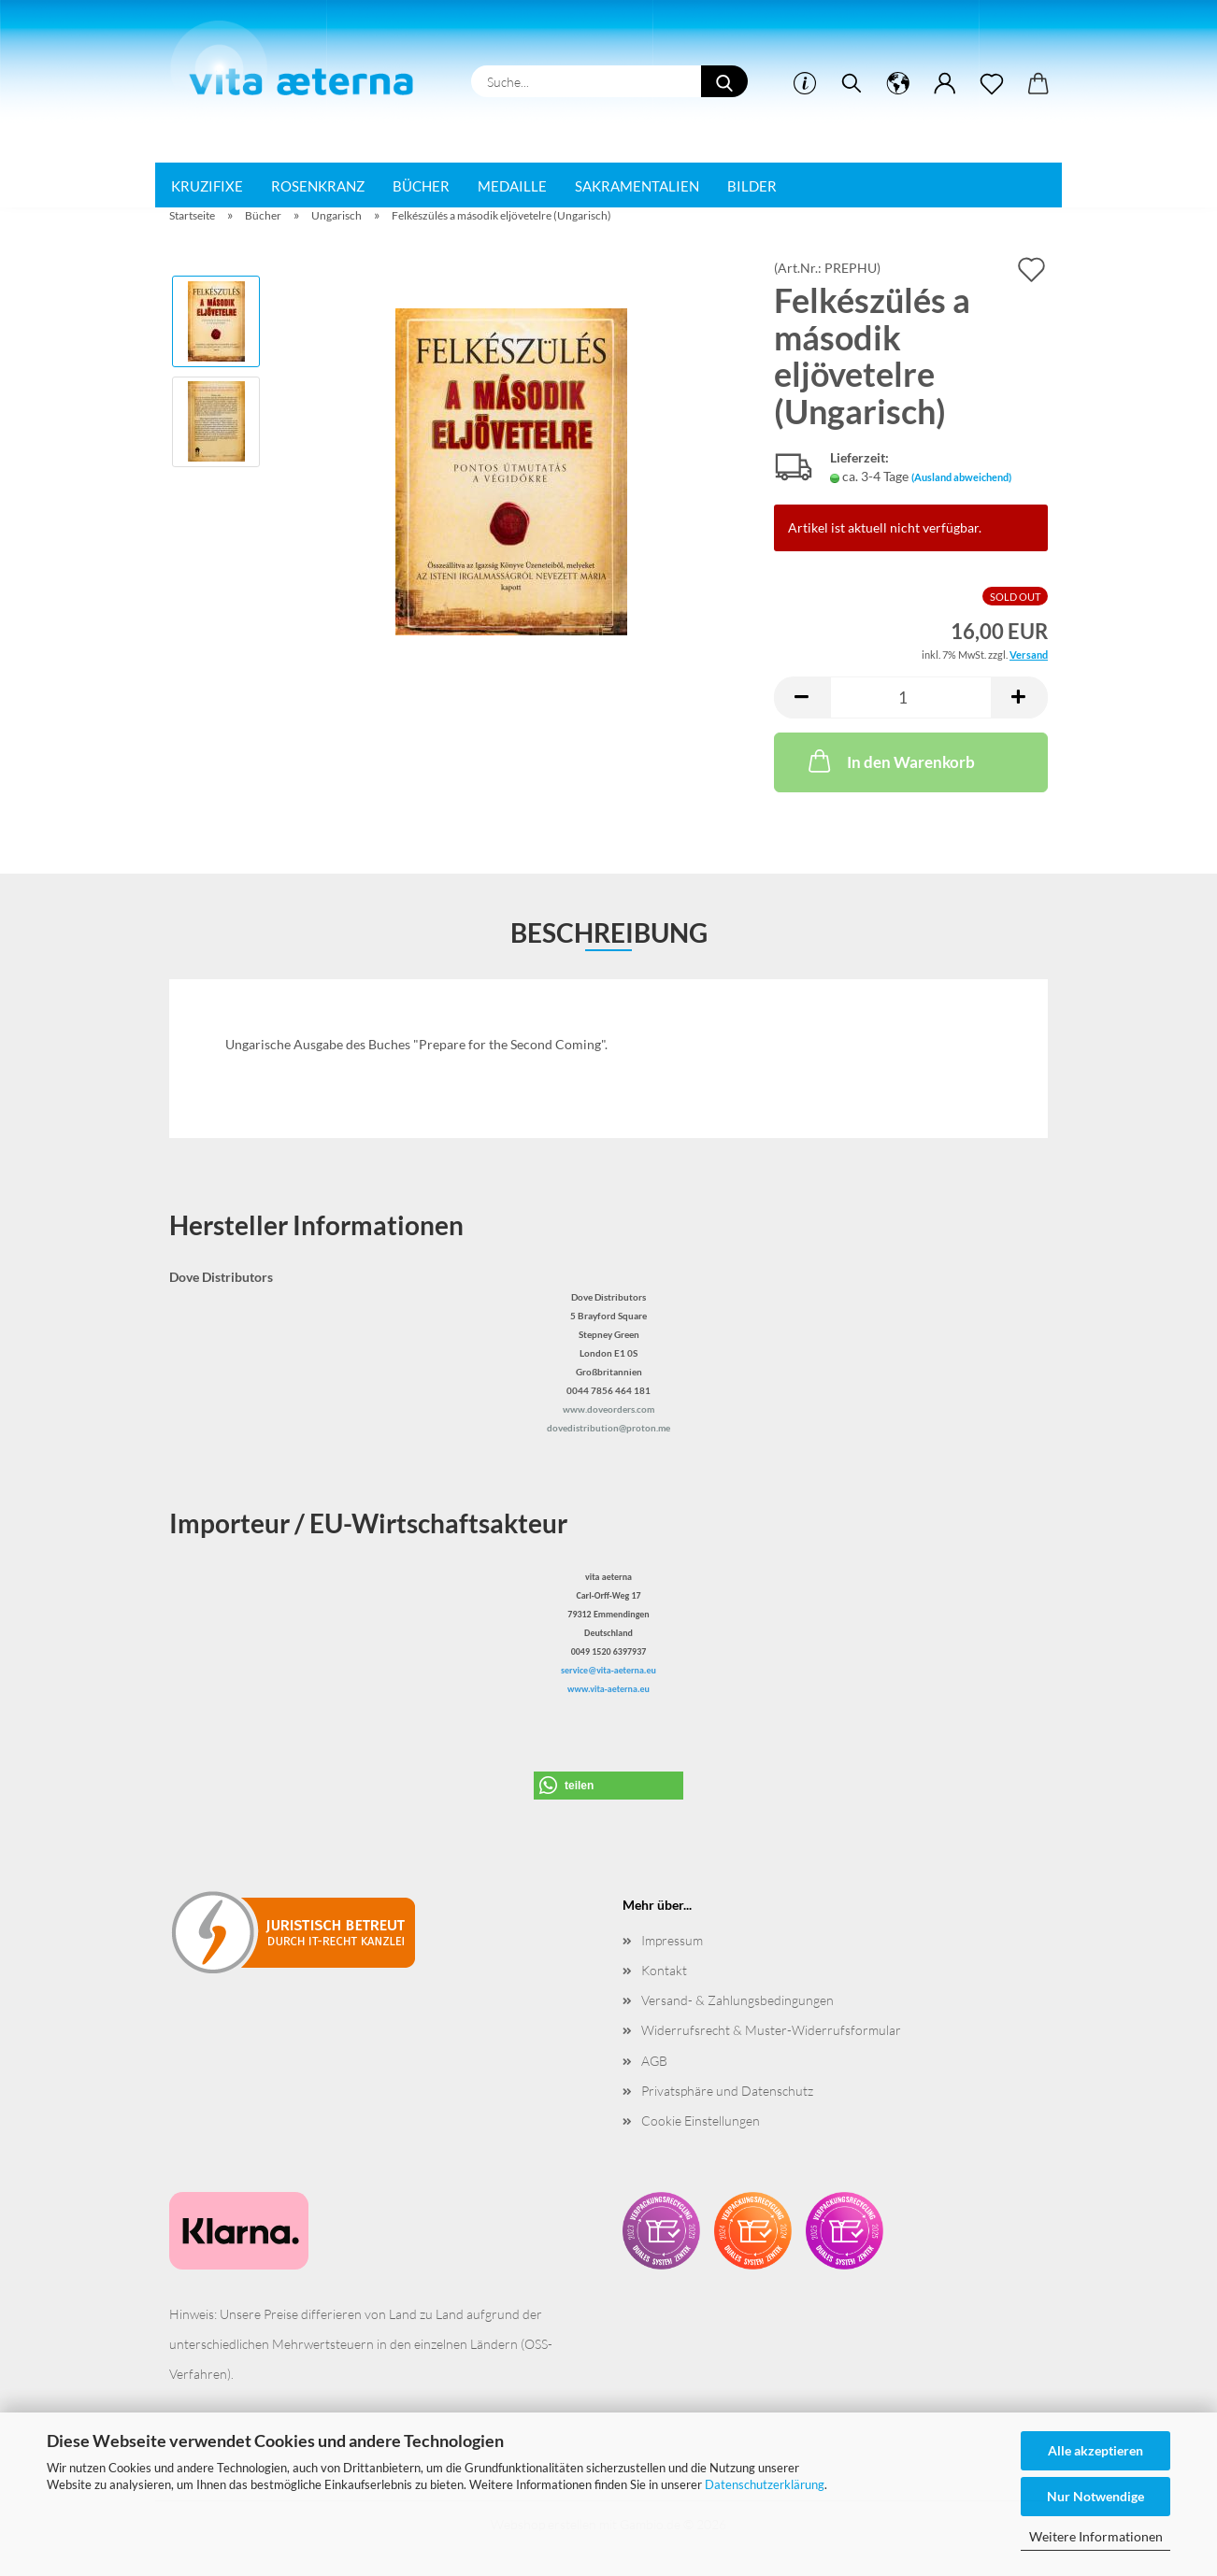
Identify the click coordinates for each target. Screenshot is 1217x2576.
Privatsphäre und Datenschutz (727, 2091)
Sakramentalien (637, 186)
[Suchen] (851, 84)
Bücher (421, 186)
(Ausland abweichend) (961, 477)
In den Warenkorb (890, 761)
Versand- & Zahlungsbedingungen (737, 2000)
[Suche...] (724, 81)
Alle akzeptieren (1095, 2450)
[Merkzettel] (991, 84)
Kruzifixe (207, 186)
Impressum (672, 1940)
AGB (654, 2061)
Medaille (512, 186)
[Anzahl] (911, 697)
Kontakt (664, 1970)
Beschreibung (609, 932)
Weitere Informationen (1096, 2536)
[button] (898, 84)
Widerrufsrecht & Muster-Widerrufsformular (771, 2030)
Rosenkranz (318, 186)
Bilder (752, 186)
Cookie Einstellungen (700, 2120)
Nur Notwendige (1095, 2496)
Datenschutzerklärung (764, 2484)
